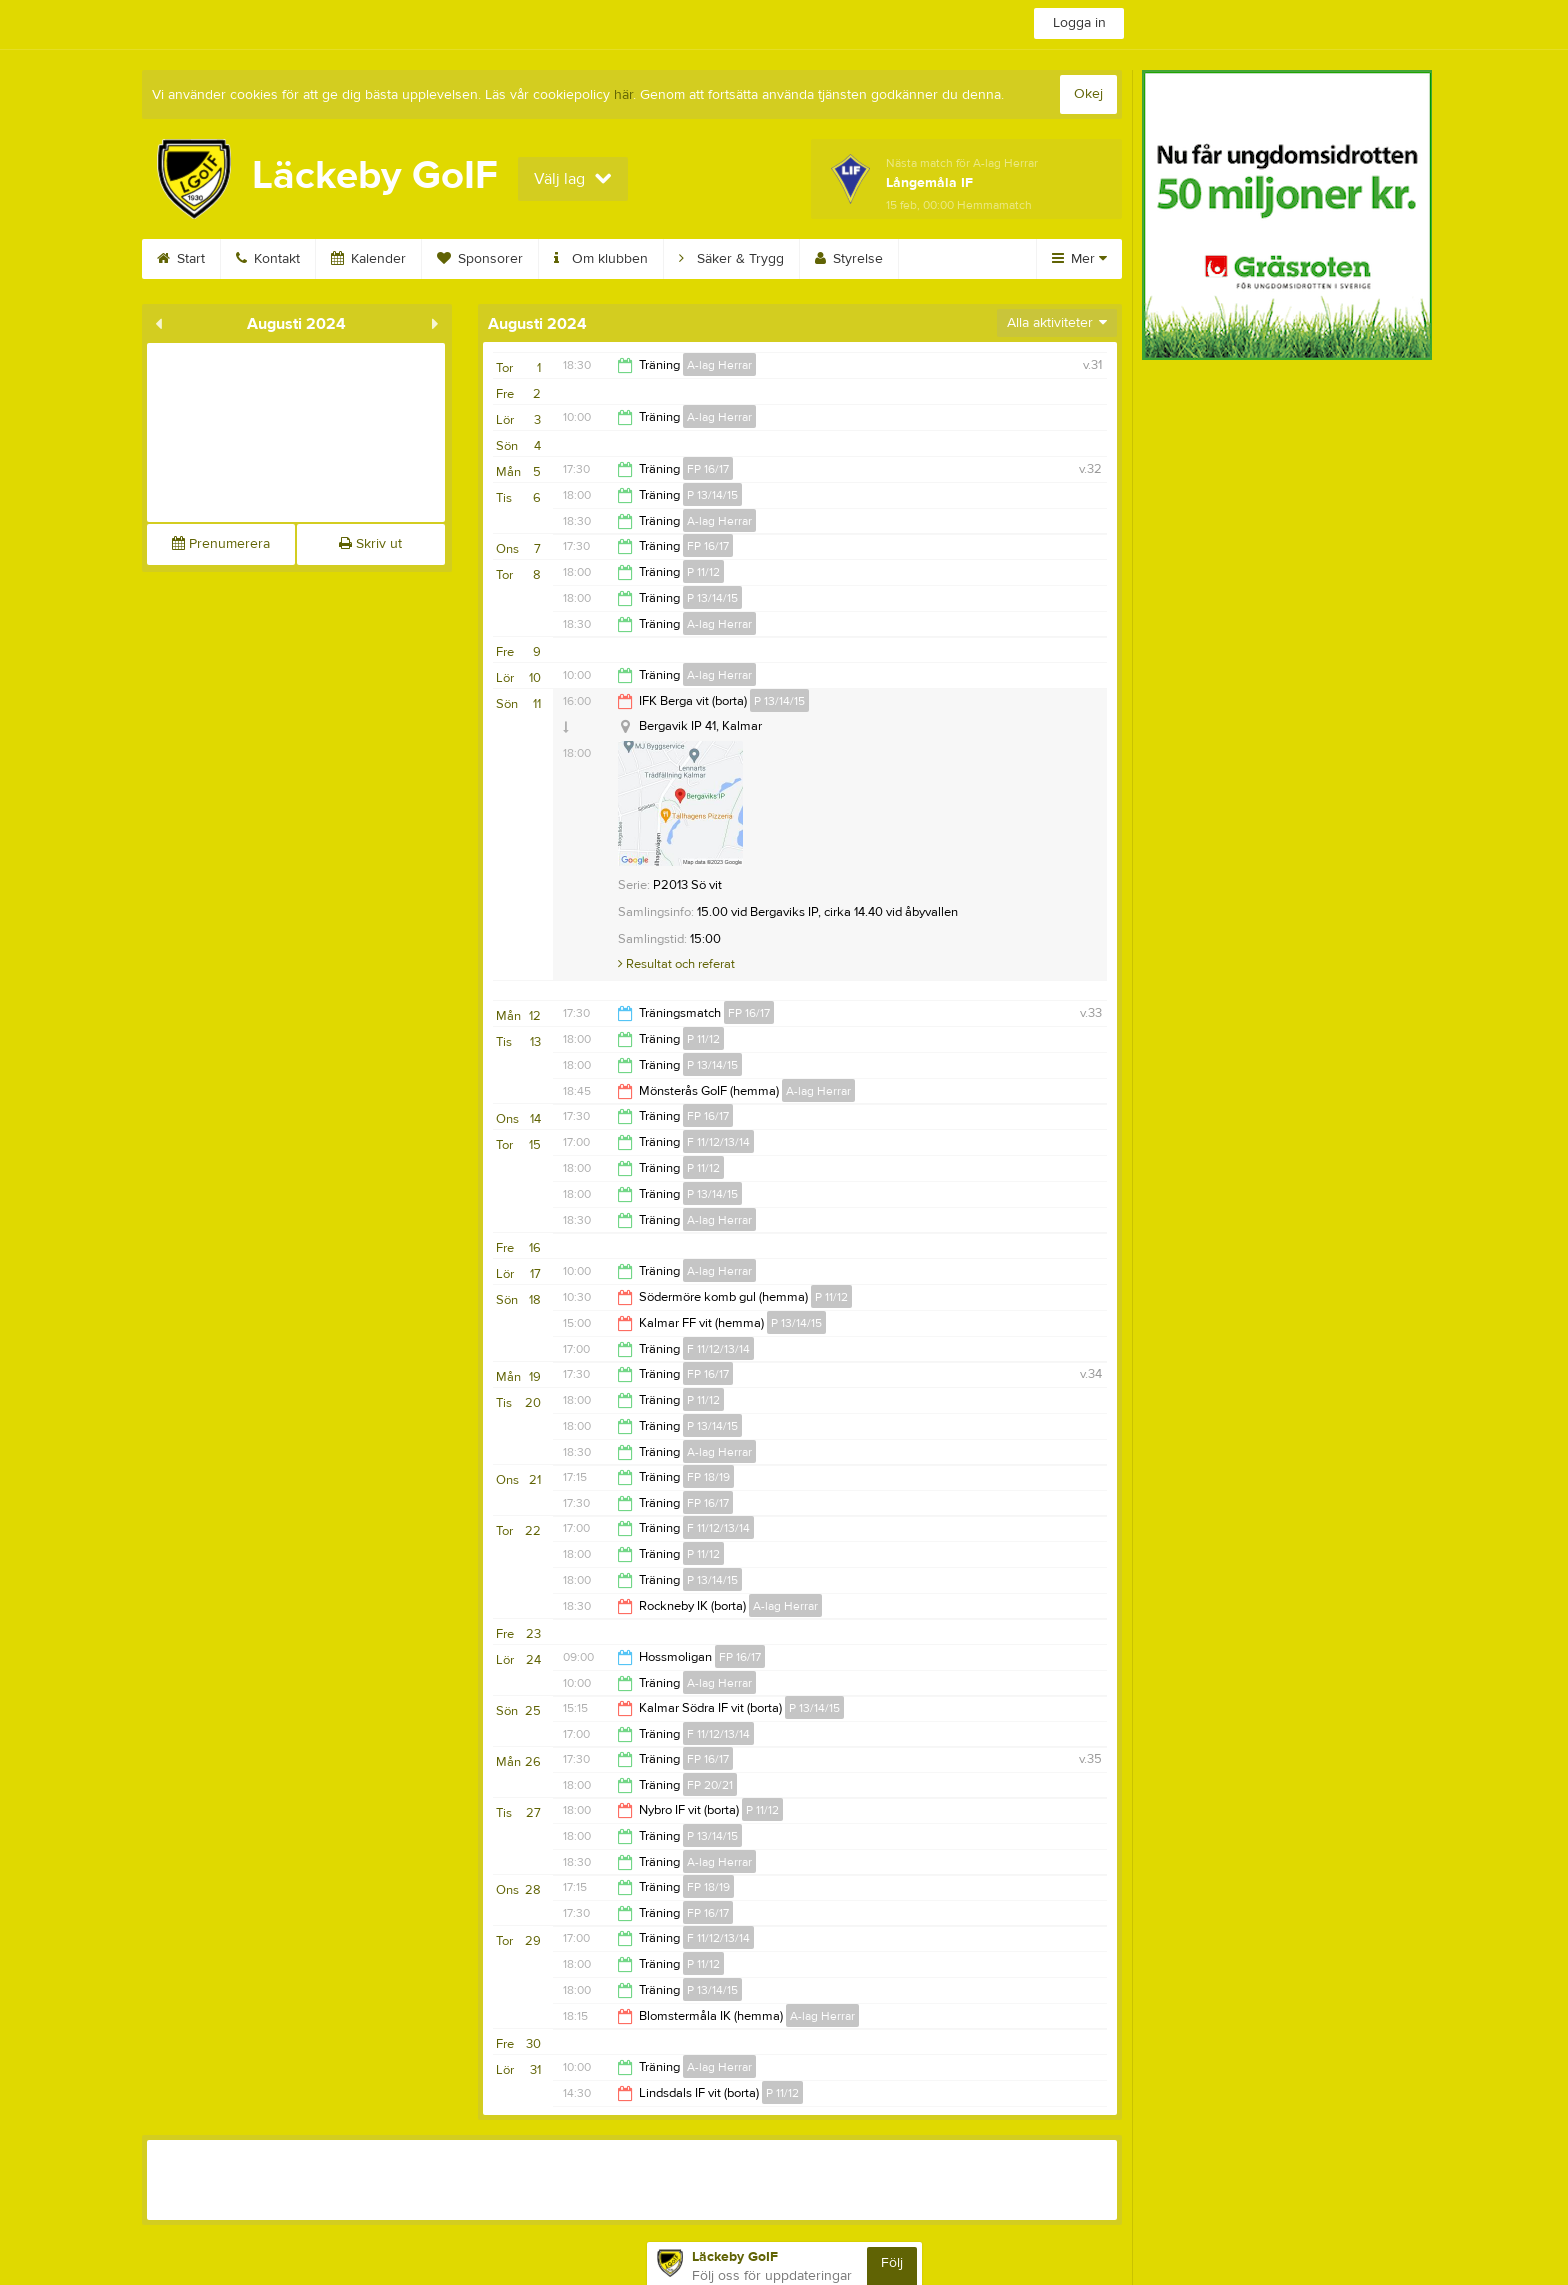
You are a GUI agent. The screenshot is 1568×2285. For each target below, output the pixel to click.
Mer (1079, 259)
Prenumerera (221, 544)
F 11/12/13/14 (718, 1142)
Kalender (368, 259)
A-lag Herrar (719, 365)
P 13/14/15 (712, 495)
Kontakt (268, 259)
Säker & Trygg (731, 259)
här (623, 95)
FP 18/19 (708, 1477)
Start (181, 259)
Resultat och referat (676, 964)
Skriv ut (370, 544)
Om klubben (601, 259)
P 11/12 (703, 572)
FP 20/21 (710, 1785)
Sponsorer (480, 259)
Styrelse (849, 259)
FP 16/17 (708, 469)
